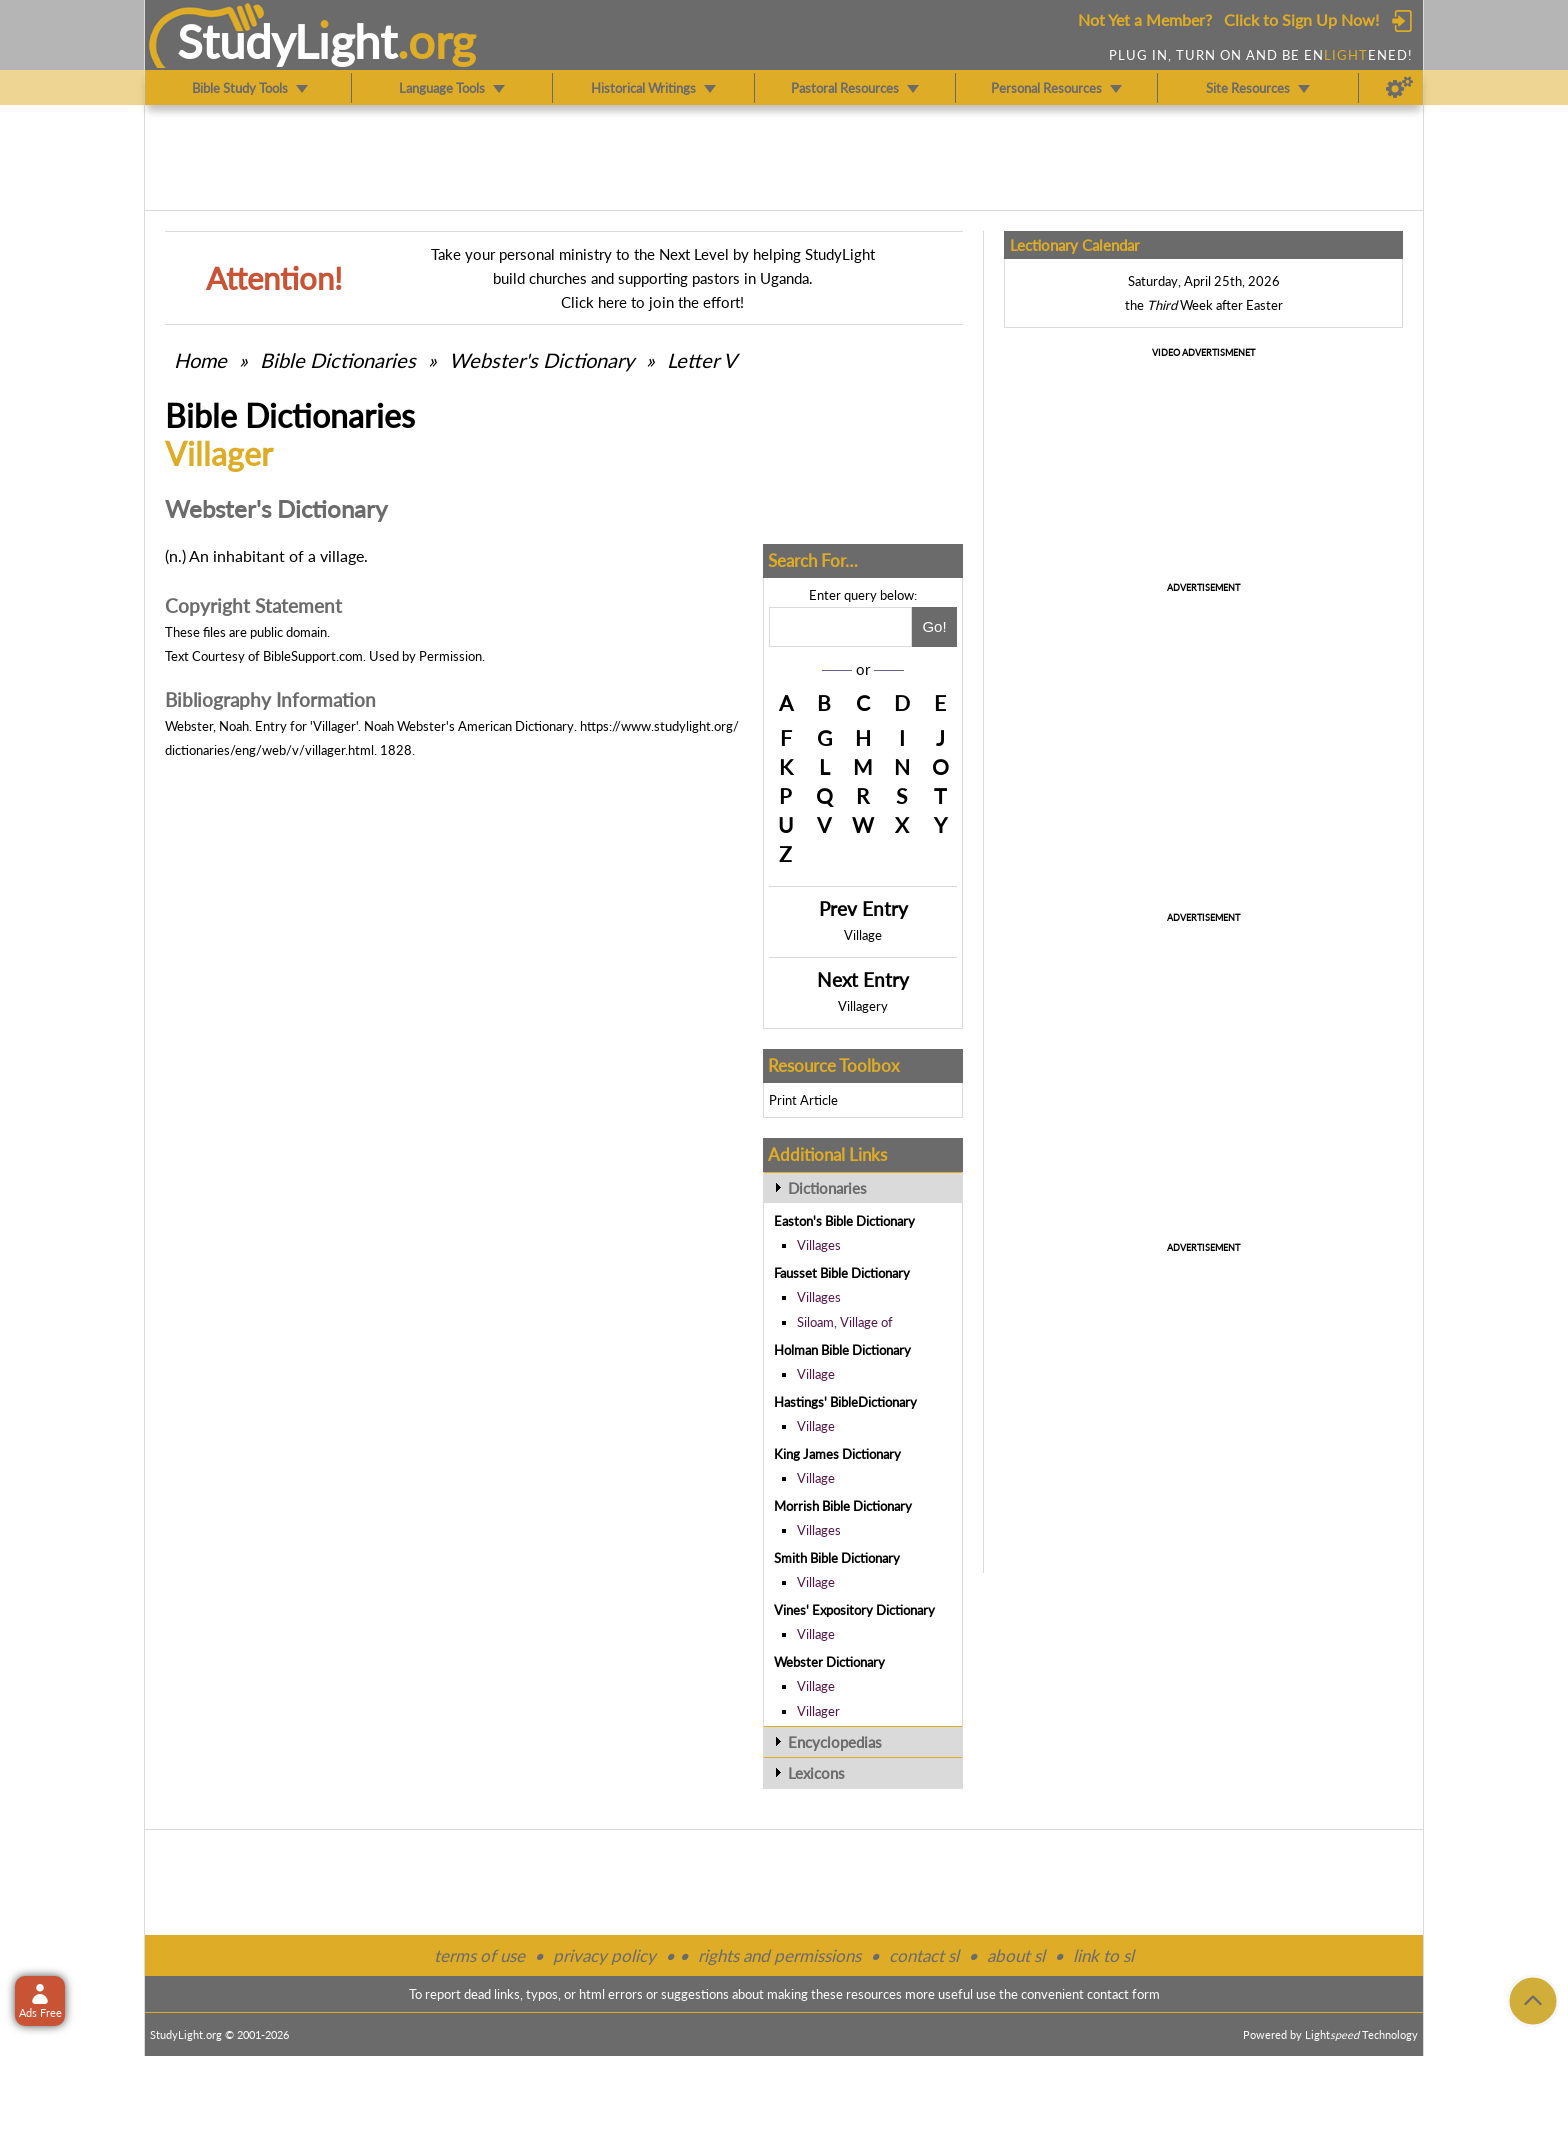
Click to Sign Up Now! (1301, 19)
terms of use (479, 1955)
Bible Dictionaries (338, 360)
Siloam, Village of (845, 1322)
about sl (1016, 1955)
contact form (1123, 1994)
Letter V (702, 360)
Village (863, 935)
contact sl (924, 1955)
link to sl (1103, 1955)
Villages (819, 1245)
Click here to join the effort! (652, 302)
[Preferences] (1399, 88)
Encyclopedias (835, 1742)
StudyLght (287, 41)
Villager (818, 1711)
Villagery (863, 1006)
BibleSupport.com (313, 656)
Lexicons (816, 1773)
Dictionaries (827, 1188)
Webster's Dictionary (541, 360)
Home (200, 360)
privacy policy (604, 1955)
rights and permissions (779, 1955)
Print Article (803, 1100)
